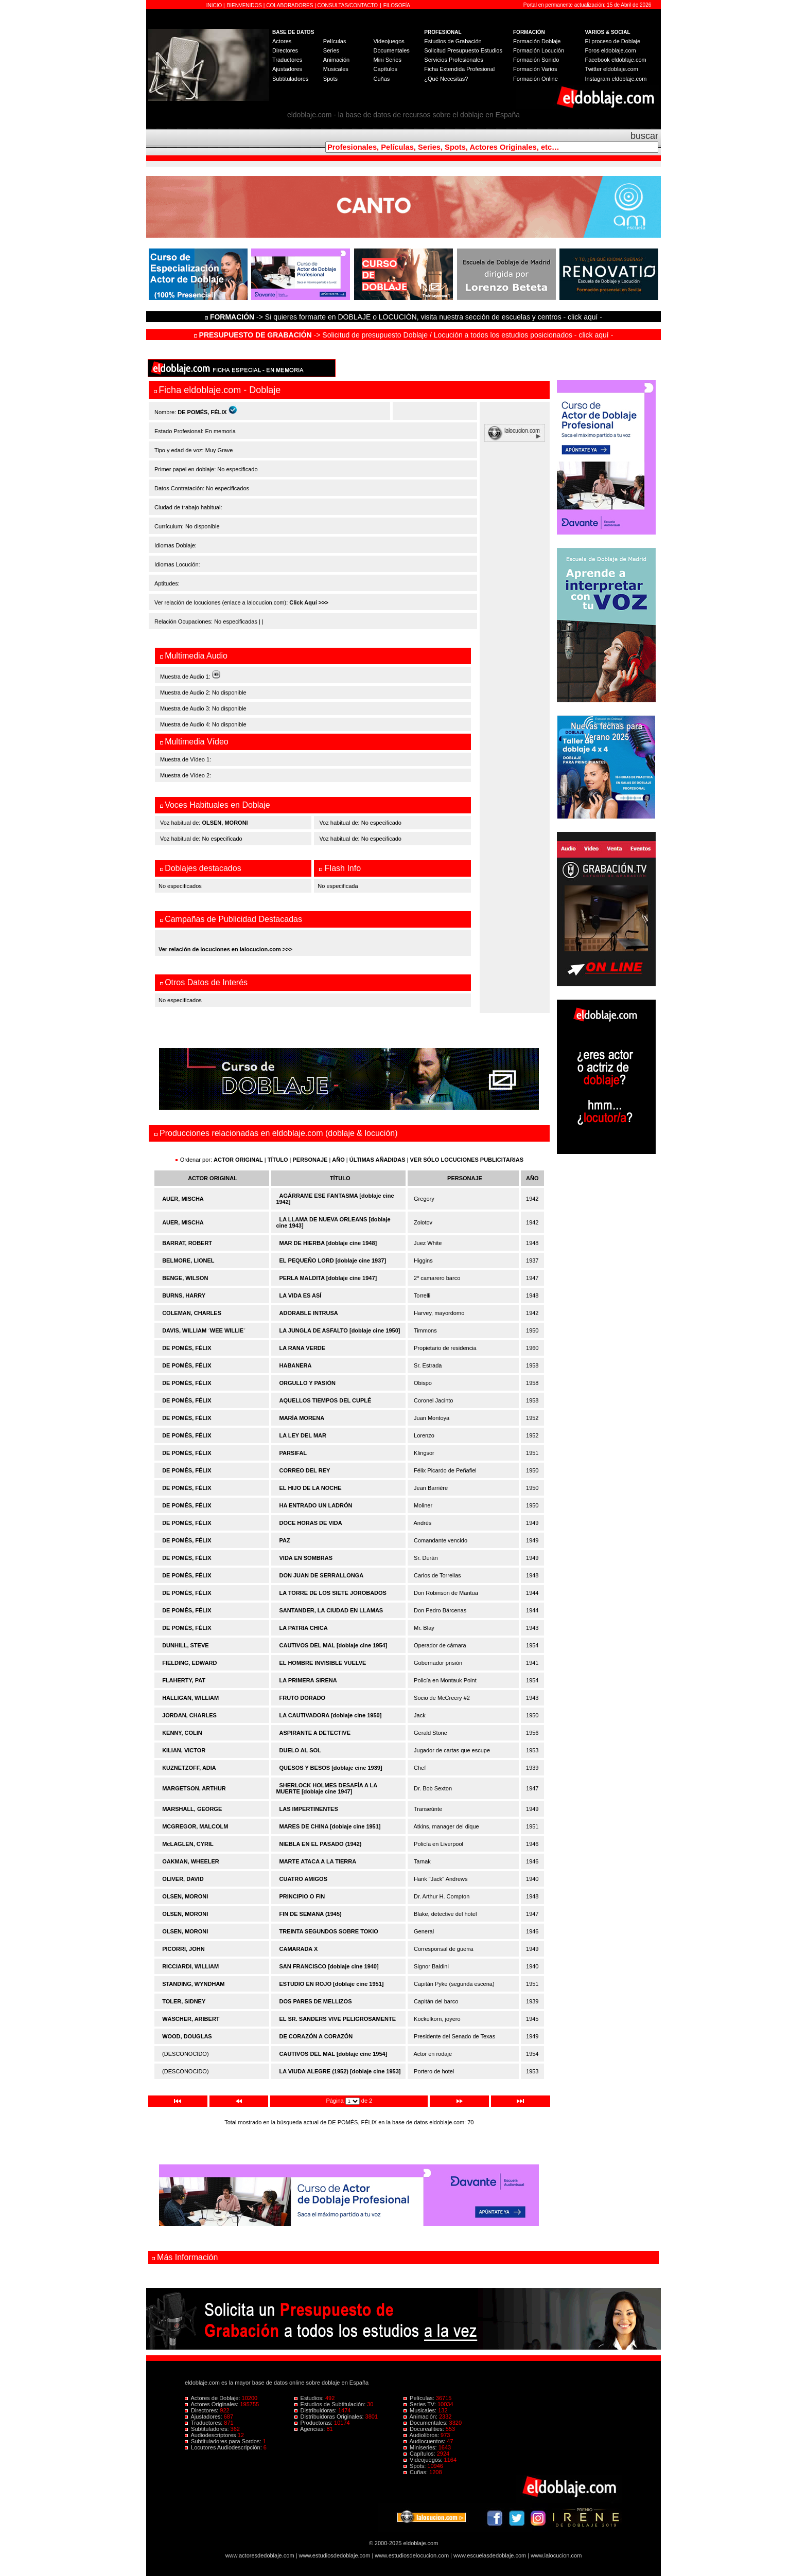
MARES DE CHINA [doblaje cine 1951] (330, 1826)
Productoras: (314, 2423)
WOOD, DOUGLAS (187, 2036)
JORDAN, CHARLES (189, 1715)
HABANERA (295, 1365)
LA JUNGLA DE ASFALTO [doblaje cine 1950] (339, 1330)
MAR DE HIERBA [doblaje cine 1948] (328, 1243)
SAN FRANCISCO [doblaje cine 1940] (329, 1966)
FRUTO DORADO (302, 1698)
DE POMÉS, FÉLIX (186, 1348)
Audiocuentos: (425, 2441)
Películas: (420, 2398)
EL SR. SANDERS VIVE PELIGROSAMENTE (337, 2019)
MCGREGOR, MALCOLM (195, 1826)
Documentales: (426, 2423)
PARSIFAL (293, 1453)
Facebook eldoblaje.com (615, 60)
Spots (330, 79)
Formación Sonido (536, 60)
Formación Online (535, 79)
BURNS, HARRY (183, 1295)
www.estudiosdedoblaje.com (335, 2555)
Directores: (202, 2410)
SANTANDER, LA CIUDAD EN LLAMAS (331, 1610)
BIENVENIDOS (245, 5)
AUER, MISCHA (183, 1199)
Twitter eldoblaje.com (611, 69)
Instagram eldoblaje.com (616, 79)
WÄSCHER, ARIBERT (190, 2019)
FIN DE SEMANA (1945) (310, 1914)
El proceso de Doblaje (613, 41)
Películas (334, 41)
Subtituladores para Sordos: (224, 2441)
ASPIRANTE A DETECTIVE (315, 1733)
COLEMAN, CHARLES (191, 1313)
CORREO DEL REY (304, 1470)
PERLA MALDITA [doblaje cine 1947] (328, 1278)
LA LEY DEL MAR (302, 1435)
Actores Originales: (212, 2404)
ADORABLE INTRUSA (308, 1313)
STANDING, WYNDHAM (193, 1984)
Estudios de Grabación (452, 41)
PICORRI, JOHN (183, 1949)
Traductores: (204, 2423)
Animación (336, 60)
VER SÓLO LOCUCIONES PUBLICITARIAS (466, 1160)
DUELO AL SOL (300, 1750)
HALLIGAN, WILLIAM (190, 1698)
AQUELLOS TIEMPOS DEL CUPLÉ (325, 1400)
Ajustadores (287, 69)
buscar (644, 136)
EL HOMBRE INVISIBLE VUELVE (322, 1663)
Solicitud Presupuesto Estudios (463, 50)
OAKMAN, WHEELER (190, 1861)
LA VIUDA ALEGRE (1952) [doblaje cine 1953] (340, 2071)
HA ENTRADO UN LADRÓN (316, 1505)
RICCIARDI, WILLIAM (190, 1966)
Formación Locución (538, 50)
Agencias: (310, 2429)
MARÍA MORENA (302, 1418)
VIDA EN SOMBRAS (306, 1558)
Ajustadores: (204, 2416)
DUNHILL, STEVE (185, 1645)
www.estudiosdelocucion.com (412, 2555)
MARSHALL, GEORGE (192, 1809)
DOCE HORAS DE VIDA (310, 1523)
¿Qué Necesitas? (446, 79)
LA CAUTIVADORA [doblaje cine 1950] (330, 1715)
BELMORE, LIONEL (188, 1260)
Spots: (415, 2466)
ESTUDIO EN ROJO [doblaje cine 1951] (331, 1984)
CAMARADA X (298, 1949)
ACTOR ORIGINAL (238, 1160)
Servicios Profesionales (453, 60)
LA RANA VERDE (302, 1348)
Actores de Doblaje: (213, 2398)
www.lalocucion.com (556, 2555)
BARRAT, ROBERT (187, 1243)
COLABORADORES (289, 5)
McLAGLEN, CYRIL (188, 1844)
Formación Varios (535, 69)
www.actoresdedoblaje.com (259, 2555)
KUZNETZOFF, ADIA (189, 1768)
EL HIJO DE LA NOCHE (310, 1488)
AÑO (338, 1160)
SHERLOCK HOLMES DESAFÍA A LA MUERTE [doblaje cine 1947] (326, 1788)
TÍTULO (278, 1160)
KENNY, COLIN (182, 1733)
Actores (281, 41)
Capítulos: (420, 2453)
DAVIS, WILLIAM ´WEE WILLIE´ (203, 1330)
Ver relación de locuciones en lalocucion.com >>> (225, 949)
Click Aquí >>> (308, 602)
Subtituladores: (208, 2429)
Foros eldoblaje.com (610, 50)
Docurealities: (425, 2429)
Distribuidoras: (316, 2410)
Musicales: (421, 2410)
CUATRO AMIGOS (303, 1879)
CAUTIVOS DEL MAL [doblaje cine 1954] (333, 1645)
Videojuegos (388, 41)
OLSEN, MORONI (225, 823)
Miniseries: (421, 2447)
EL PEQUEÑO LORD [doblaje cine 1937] (333, 1260)
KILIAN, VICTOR (183, 1750)
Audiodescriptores (211, 2435)
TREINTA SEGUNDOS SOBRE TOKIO (328, 1931)
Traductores (287, 60)
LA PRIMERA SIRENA (308, 1680)
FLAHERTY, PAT (183, 1680)
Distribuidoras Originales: (329, 2416)
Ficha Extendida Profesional (459, 69)
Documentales (391, 50)
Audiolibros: (422, 2435)
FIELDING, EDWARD (189, 1663)
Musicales (335, 69)
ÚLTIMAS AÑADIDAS (377, 1160)
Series (331, 50)
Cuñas (381, 79)
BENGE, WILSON (185, 1278)
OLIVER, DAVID (182, 1879)
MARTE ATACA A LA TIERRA (318, 1861)
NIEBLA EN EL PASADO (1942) (320, 1844)
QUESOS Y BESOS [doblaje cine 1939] (330, 1768)
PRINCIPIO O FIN (302, 1896)
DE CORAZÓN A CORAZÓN (316, 2036)
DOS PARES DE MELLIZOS (315, 2001)
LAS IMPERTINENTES (308, 1809)
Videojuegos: (424, 2460)
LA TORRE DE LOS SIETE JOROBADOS (333, 1593)
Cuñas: (416, 2472)
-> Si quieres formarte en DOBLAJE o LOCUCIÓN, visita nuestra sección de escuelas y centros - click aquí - (405, 317)
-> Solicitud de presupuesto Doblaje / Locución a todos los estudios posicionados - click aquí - (403, 335)
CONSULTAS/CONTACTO (348, 5)
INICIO (214, 5)
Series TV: (420, 2404)
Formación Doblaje (536, 41)
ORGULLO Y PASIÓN (307, 1383)
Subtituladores (290, 79)
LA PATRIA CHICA (303, 1628)
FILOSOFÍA (396, 5)
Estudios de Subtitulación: (330, 2404)
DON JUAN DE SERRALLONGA (321, 1575)
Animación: (421, 2416)
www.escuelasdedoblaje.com (489, 2555)
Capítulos (385, 69)
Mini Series (387, 60)
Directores (285, 50)
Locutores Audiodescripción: (224, 2447)
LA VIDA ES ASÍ (300, 1295)
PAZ (284, 1540)
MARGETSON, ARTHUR (194, 1788)
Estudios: (309, 2398)
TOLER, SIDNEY (183, 2001)
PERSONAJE (310, 1160)
